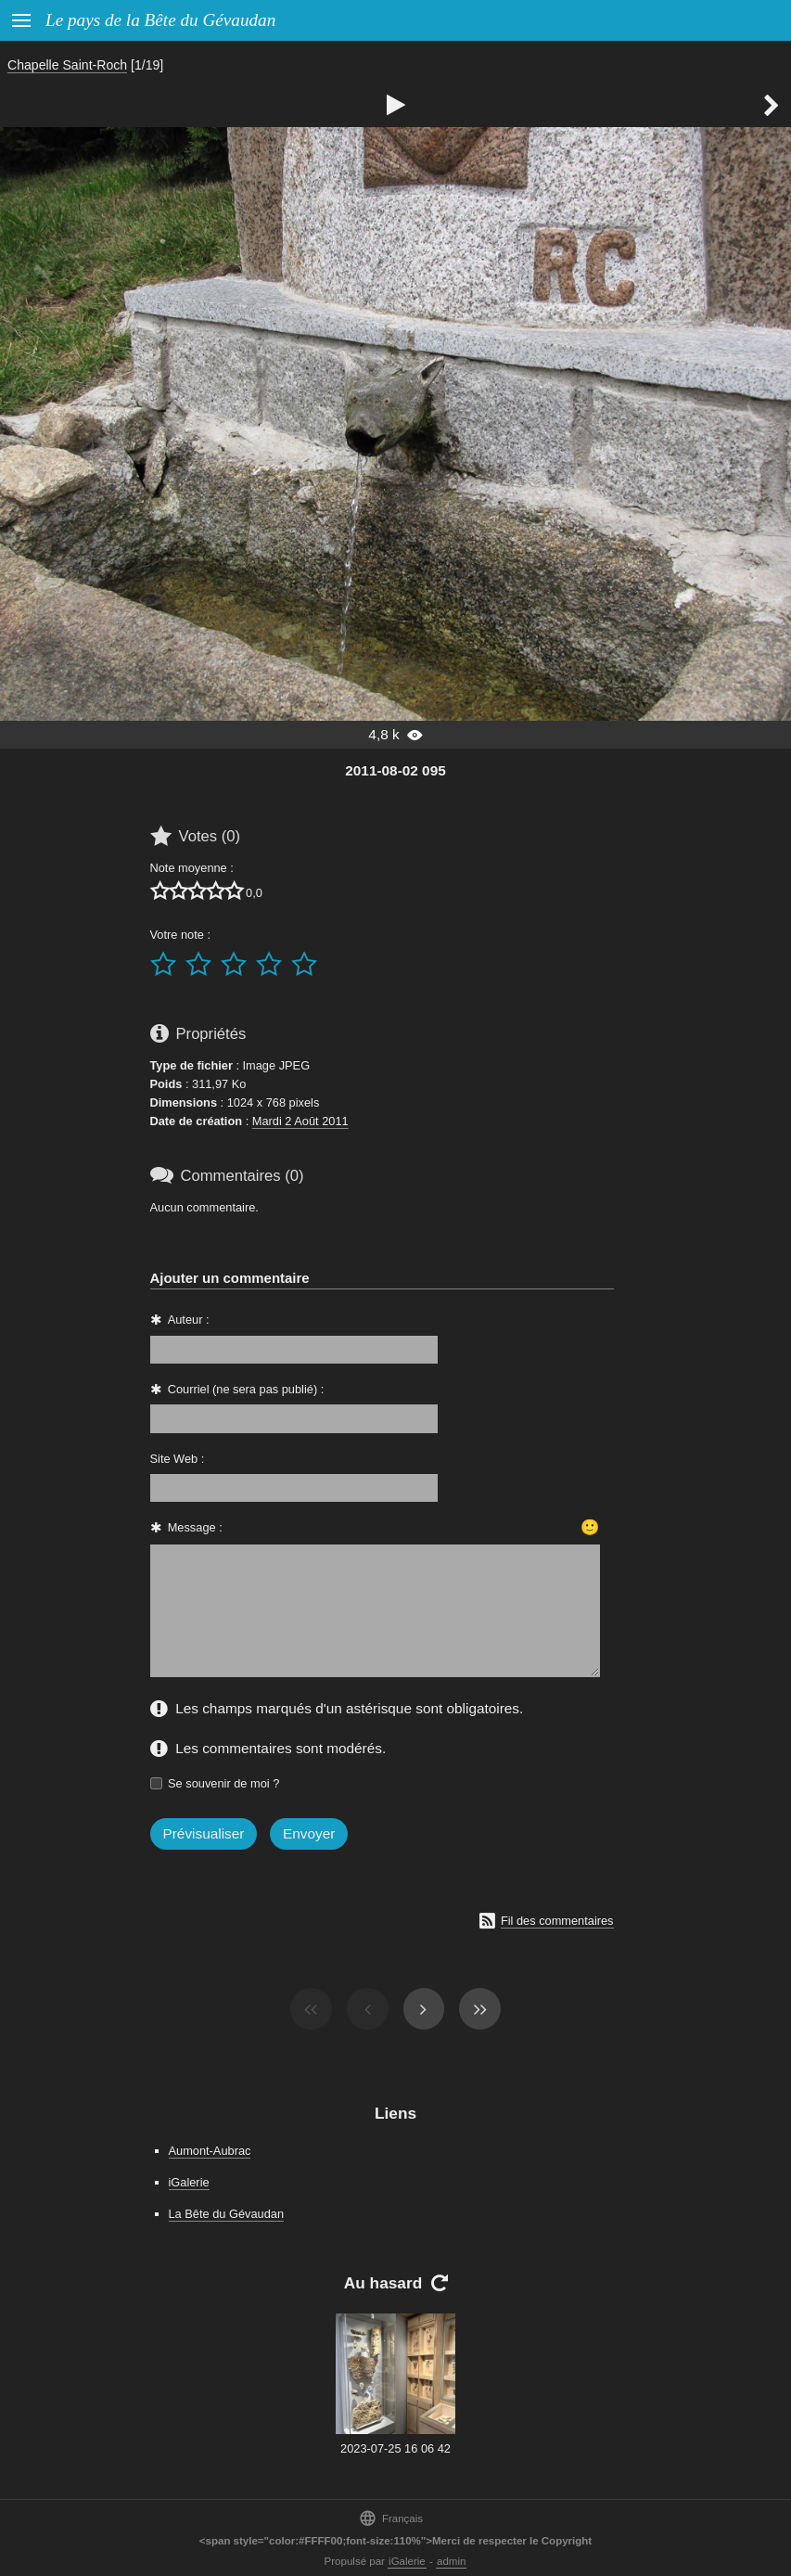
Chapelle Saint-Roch (67, 65)
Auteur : (189, 1319)
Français (391, 2518)
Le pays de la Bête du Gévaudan (160, 20)
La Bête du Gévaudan (227, 2214)
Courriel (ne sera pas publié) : (246, 1389)
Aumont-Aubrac (210, 2151)
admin (451, 2561)
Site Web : (177, 1459)
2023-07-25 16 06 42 (395, 2448)
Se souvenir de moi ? (223, 1783)
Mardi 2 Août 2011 (300, 1121)
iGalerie (189, 2182)
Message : (195, 1527)
